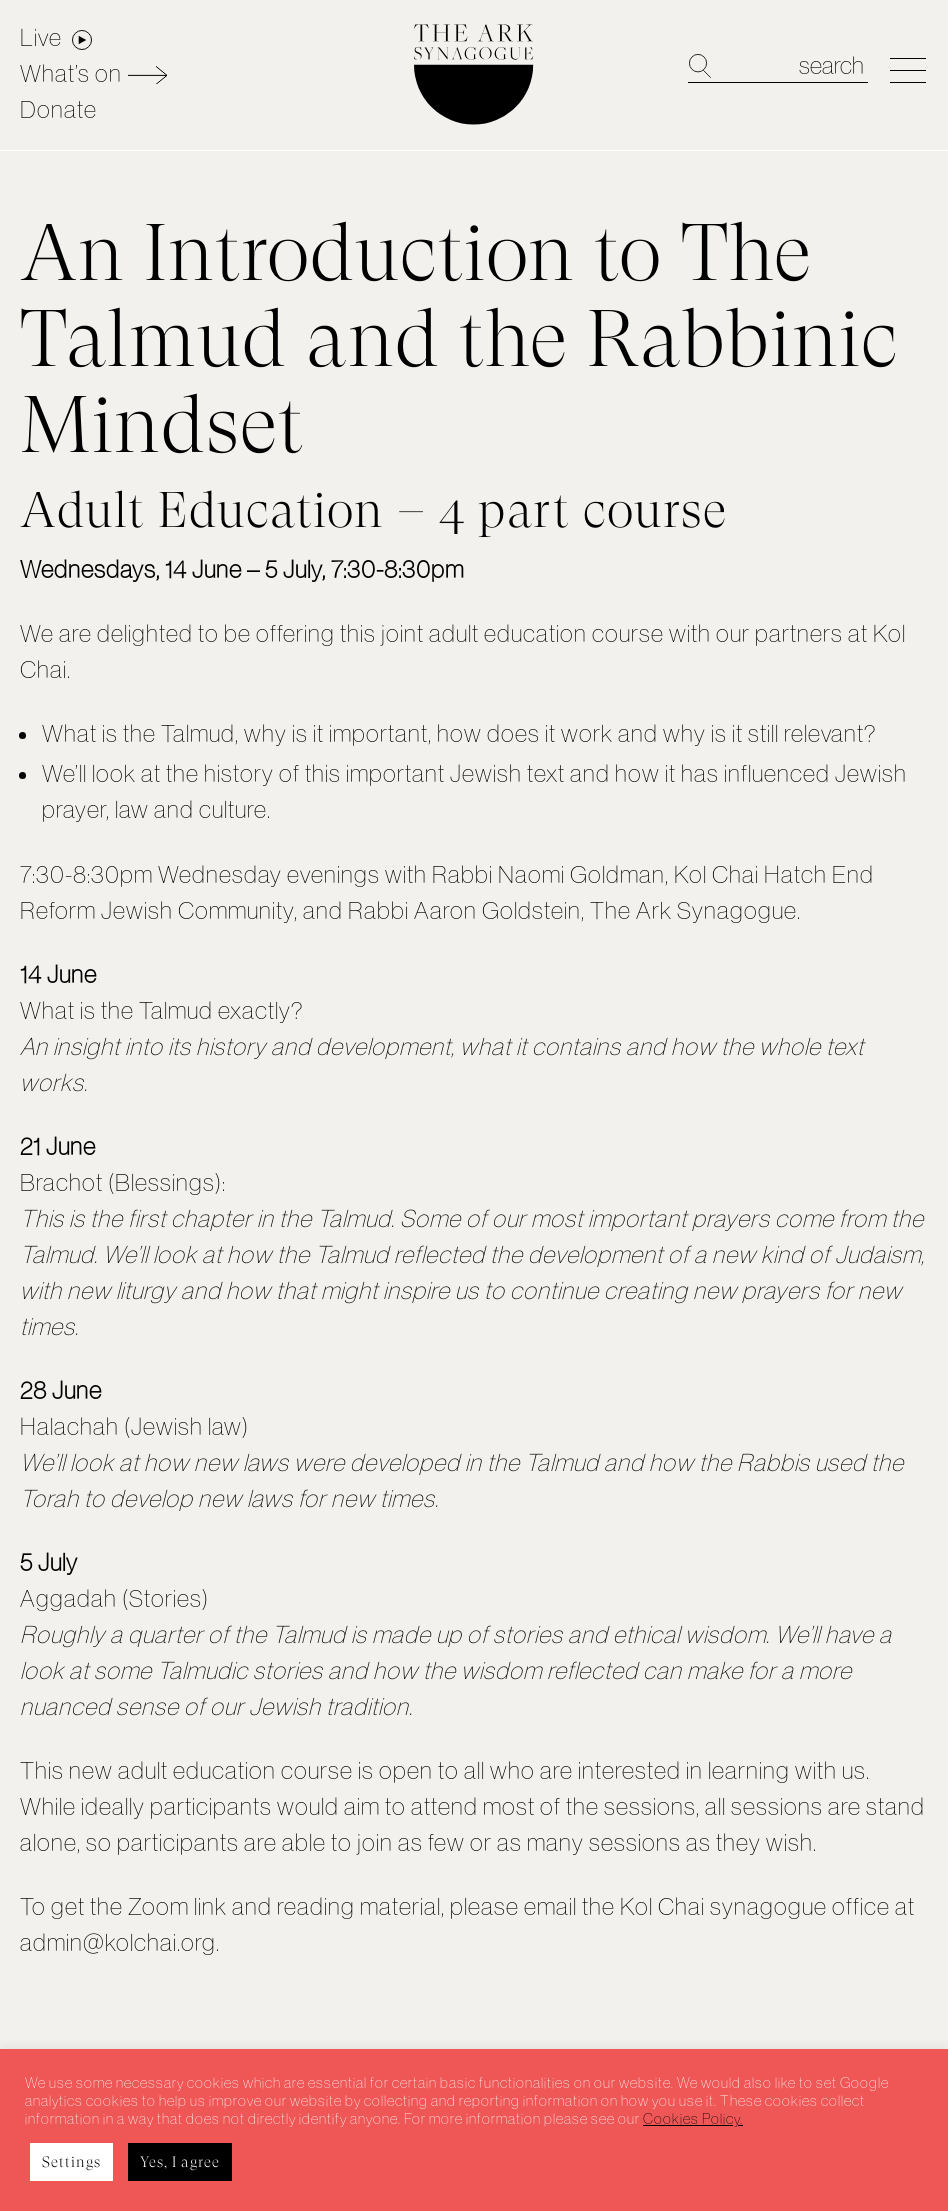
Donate (58, 109)
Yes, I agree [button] (180, 2162)
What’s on (71, 73)
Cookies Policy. (693, 2119)
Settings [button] (71, 2162)
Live (41, 37)
